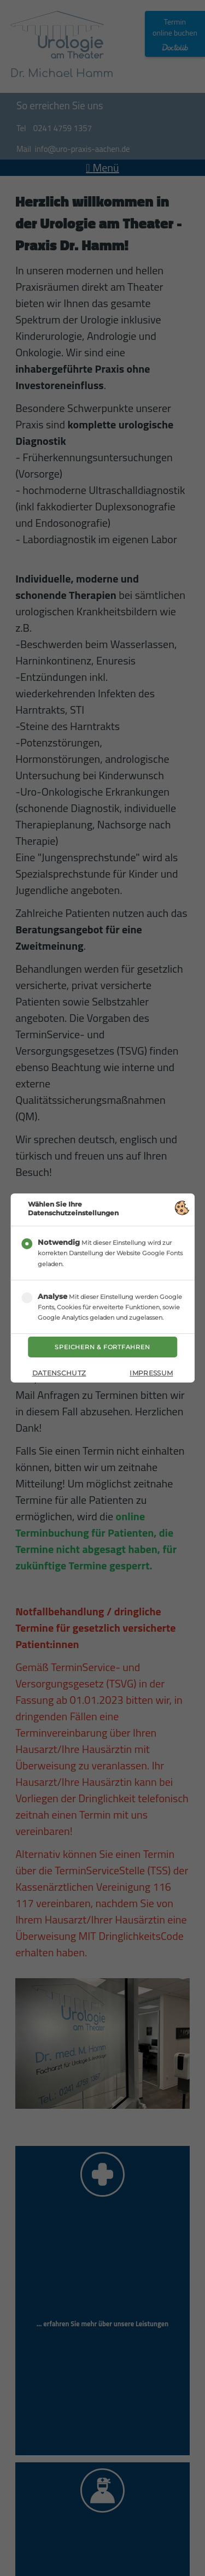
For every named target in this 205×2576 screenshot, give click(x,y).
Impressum (151, 1373)
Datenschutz (59, 1373)
